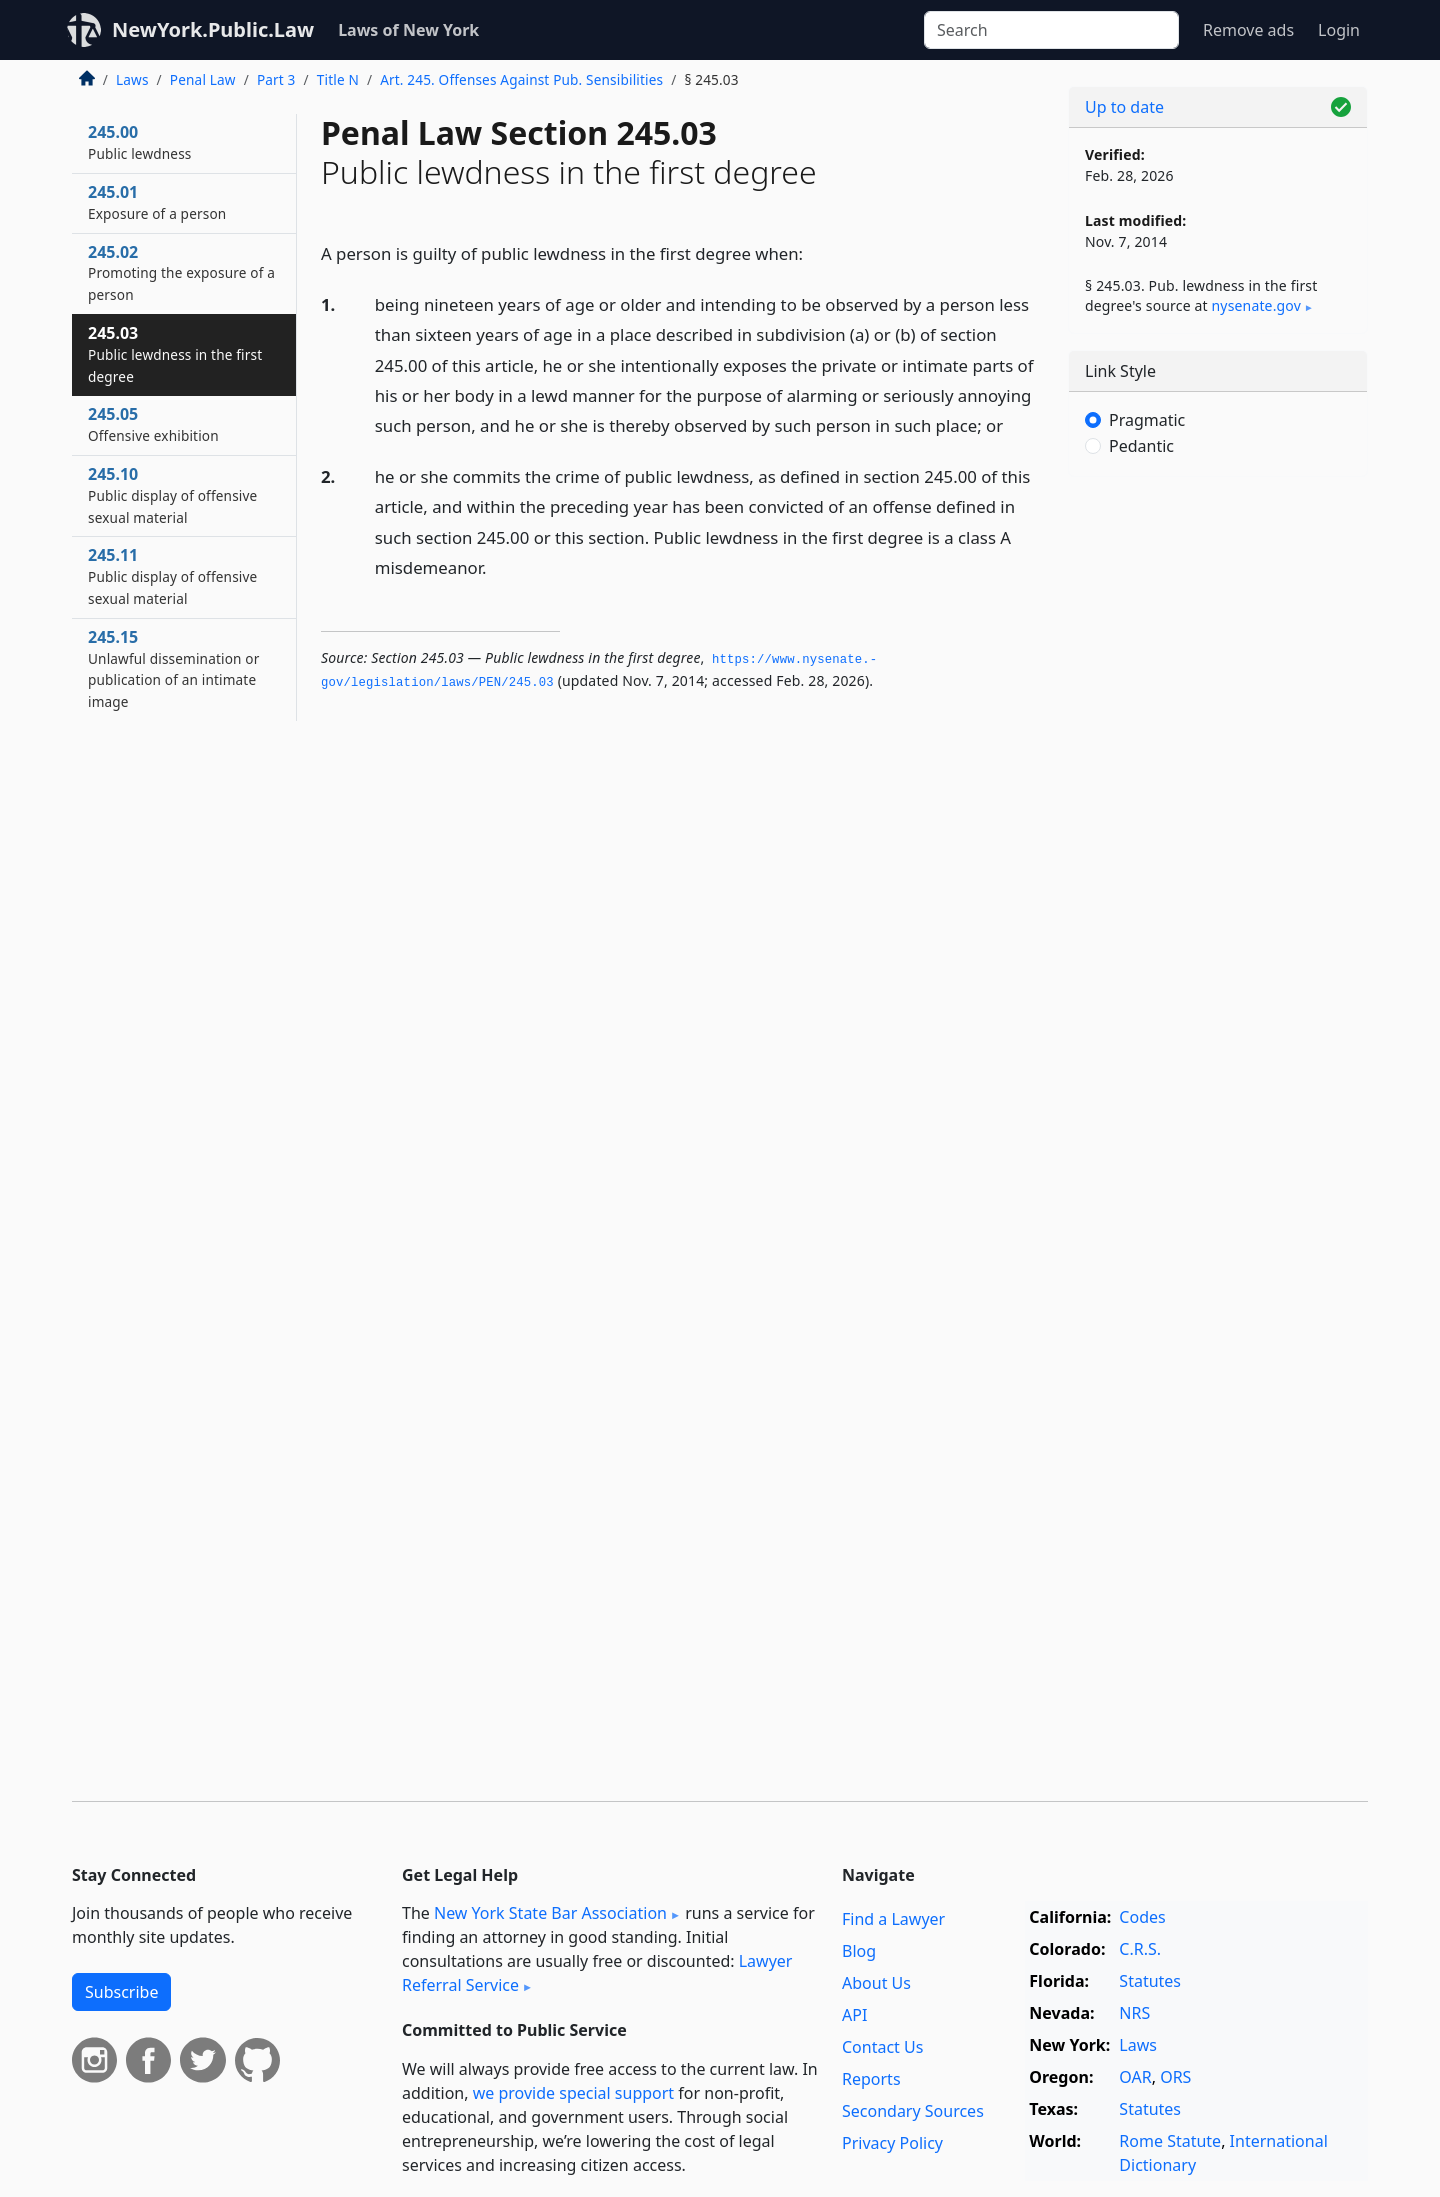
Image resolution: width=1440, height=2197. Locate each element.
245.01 (157, 202)
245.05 (153, 424)
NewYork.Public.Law (213, 29)
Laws (132, 79)
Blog (859, 1951)
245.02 (181, 273)
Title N (338, 79)
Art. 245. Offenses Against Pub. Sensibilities (521, 79)
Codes (1142, 1917)
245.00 (140, 142)
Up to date (1124, 107)
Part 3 (276, 79)
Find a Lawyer (893, 1919)
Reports (871, 2079)
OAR (1135, 2077)
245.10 (172, 495)
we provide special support (573, 2093)
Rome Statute (1170, 2141)
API (854, 2015)
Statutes (1150, 1981)
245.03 (175, 354)
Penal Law (203, 79)
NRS (1134, 2013)
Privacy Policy (892, 2143)
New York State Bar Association (550, 1913)
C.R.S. (1140, 1949)
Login (1339, 30)
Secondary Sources (913, 2111)
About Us (876, 1983)
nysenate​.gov (1256, 305)
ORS (1175, 2077)
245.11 (172, 576)
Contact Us (882, 2047)
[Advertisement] (1218, 805)
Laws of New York (408, 30)
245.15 (174, 668)
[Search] (1051, 30)
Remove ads (1248, 30)
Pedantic (1141, 446)
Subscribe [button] (121, 1992)
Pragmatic (1147, 420)
